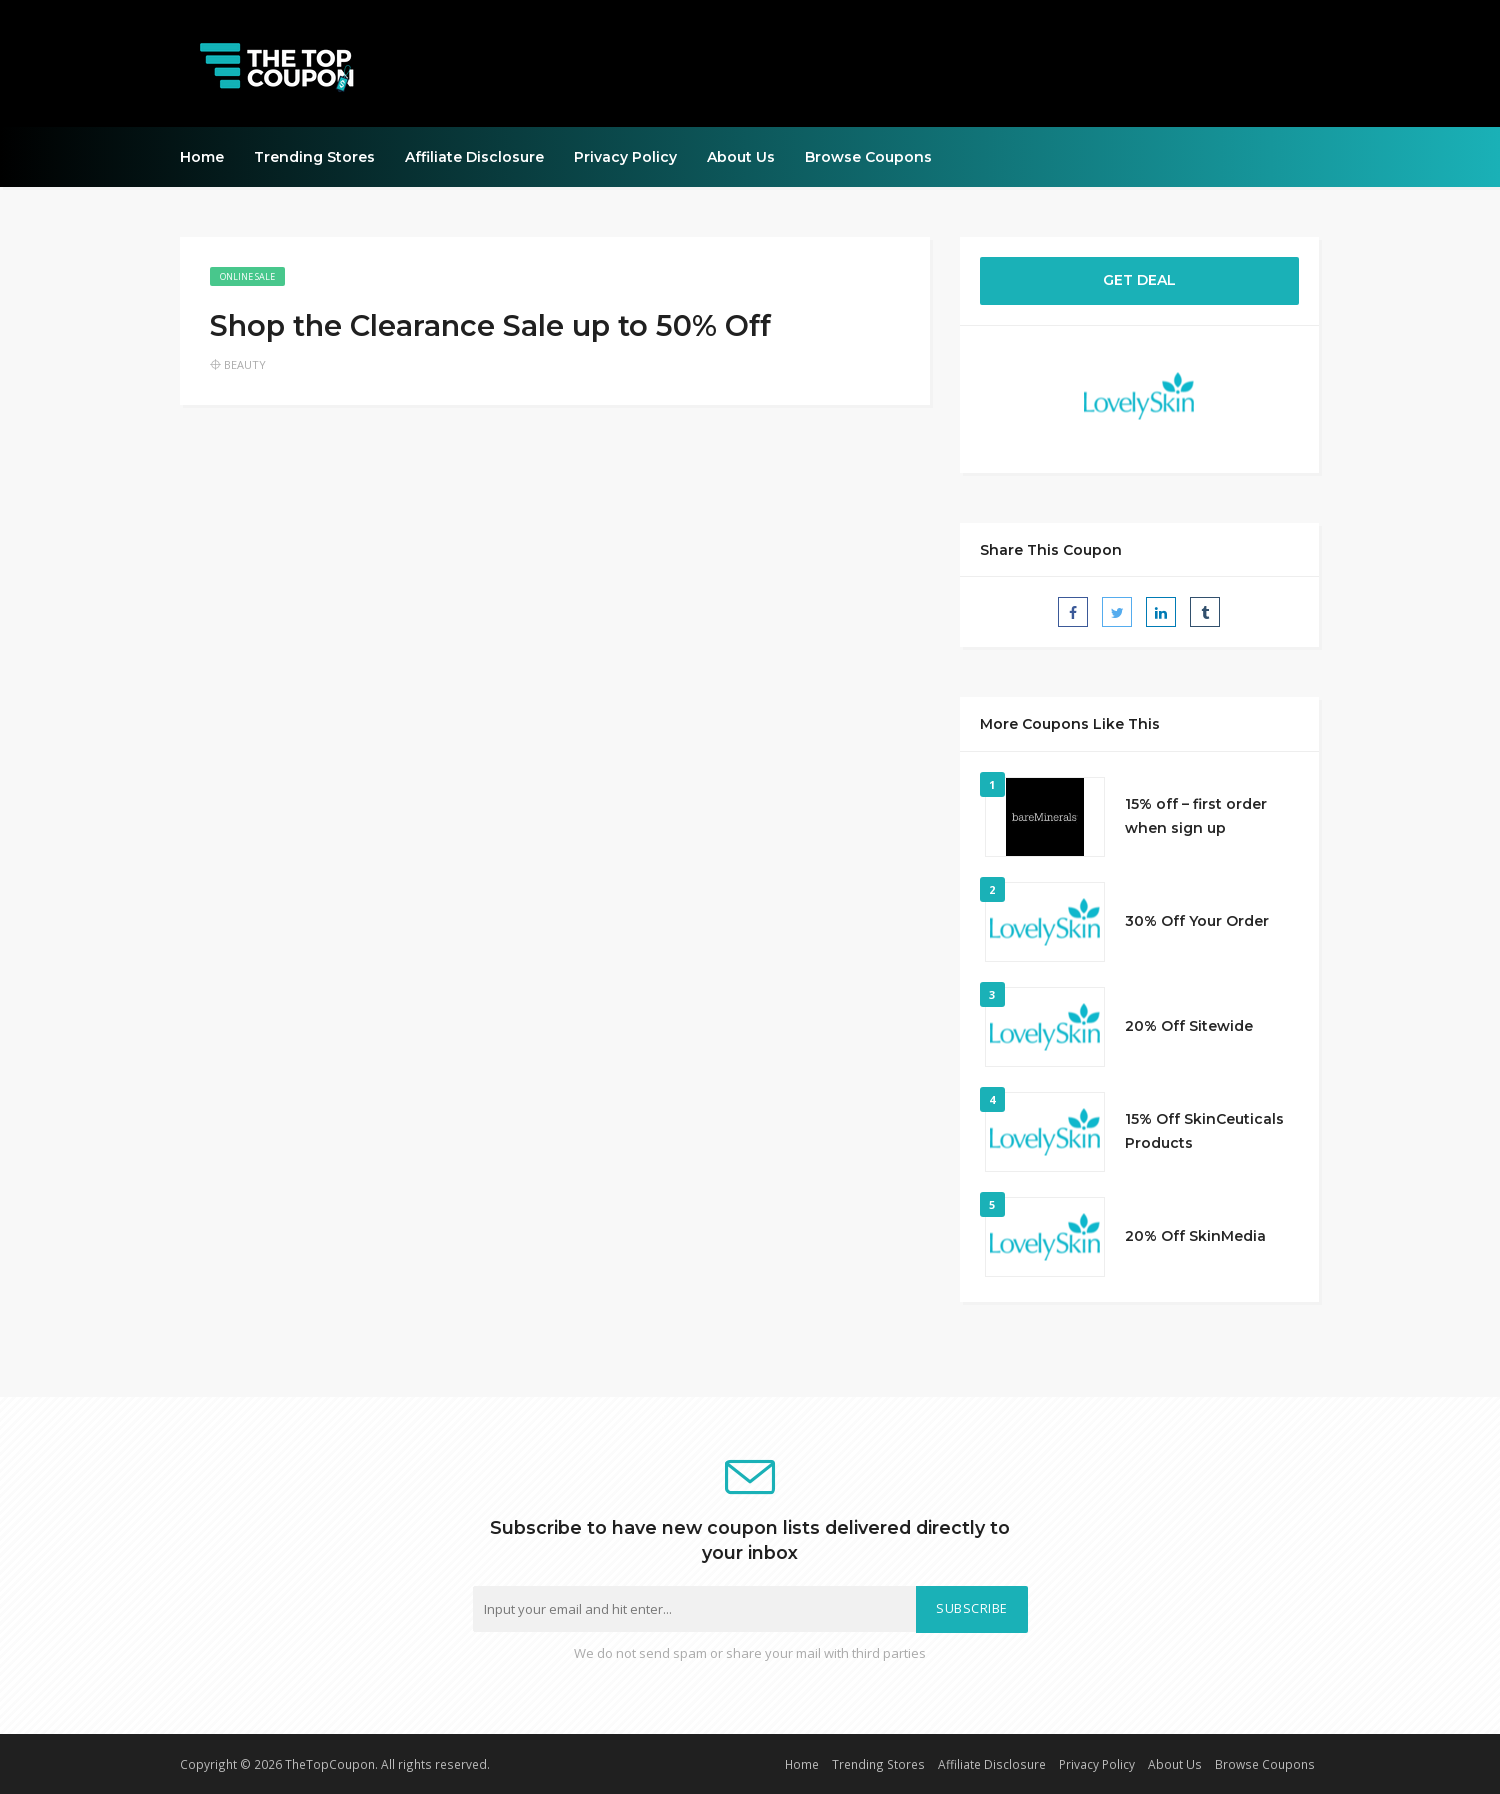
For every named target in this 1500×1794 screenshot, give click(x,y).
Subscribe (972, 1608)
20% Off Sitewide (1189, 1026)
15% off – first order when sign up (1196, 816)
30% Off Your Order (1197, 921)
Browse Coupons (868, 157)
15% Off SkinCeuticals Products (1204, 1131)
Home (202, 157)
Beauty (245, 364)
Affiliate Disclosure (474, 157)
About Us (741, 157)
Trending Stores (314, 157)
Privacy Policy (625, 157)
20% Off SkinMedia (1195, 1236)
